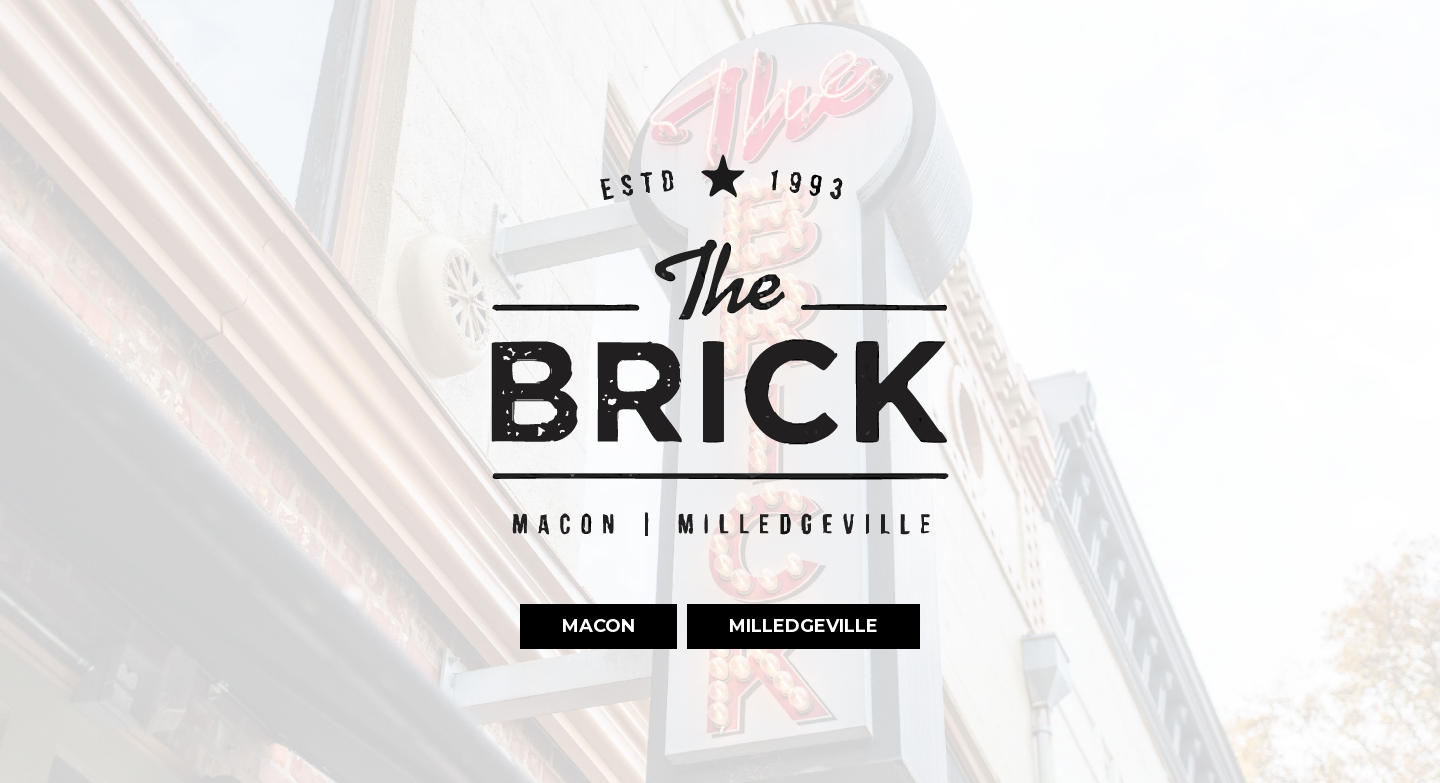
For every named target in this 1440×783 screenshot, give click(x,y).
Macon (577, 625)
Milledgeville (782, 625)
